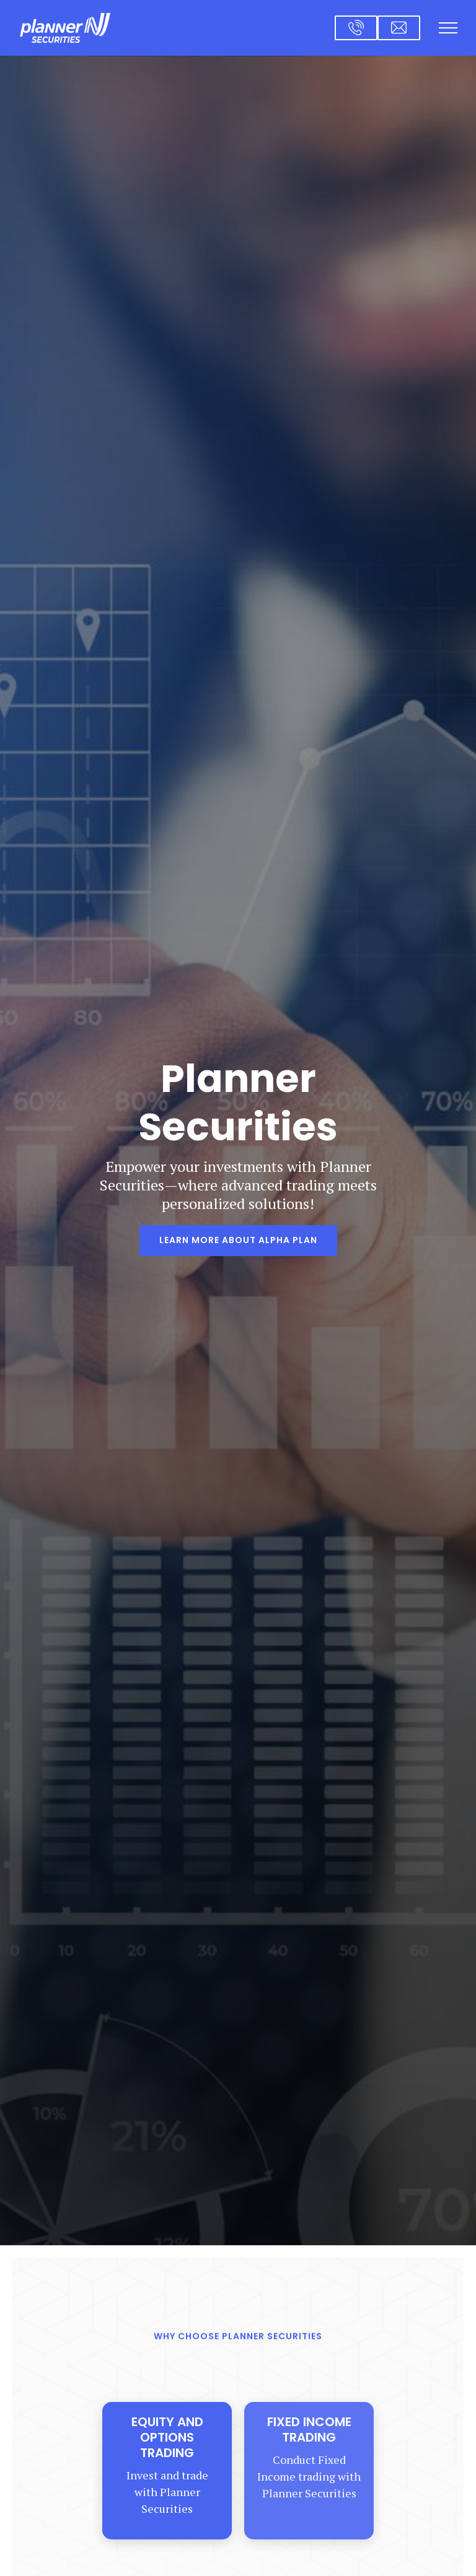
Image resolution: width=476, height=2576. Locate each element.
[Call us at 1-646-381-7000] (356, 27)
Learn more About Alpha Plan (238, 1240)
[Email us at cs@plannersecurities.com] (398, 27)
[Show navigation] (448, 28)
